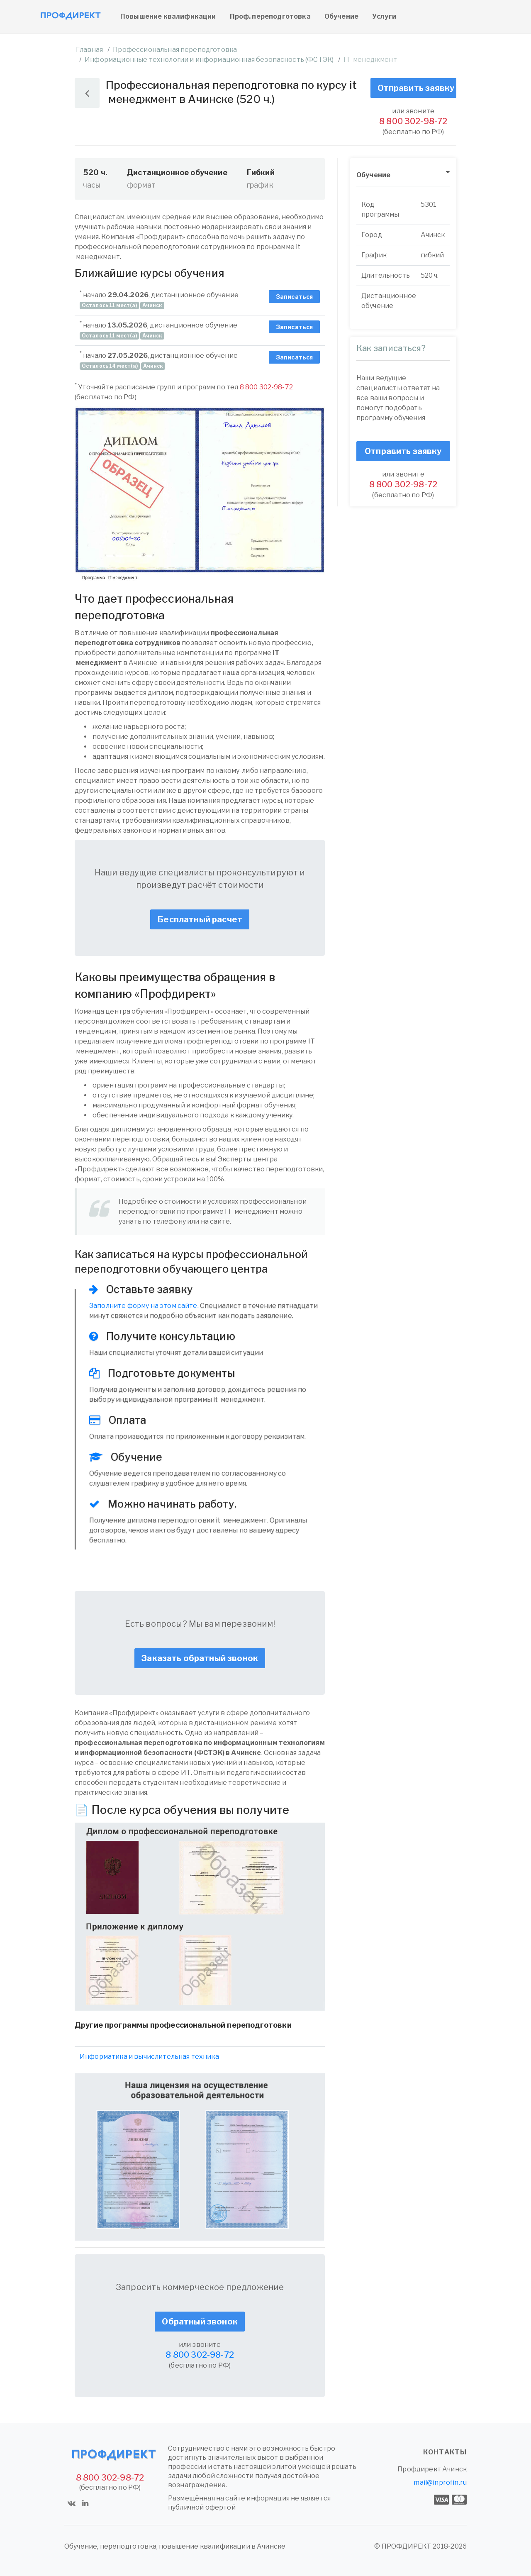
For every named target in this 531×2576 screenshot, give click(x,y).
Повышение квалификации (168, 16)
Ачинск (454, 2469)
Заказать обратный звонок (199, 1658)
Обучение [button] (373, 175)
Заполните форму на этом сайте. (144, 1306)
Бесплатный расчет (199, 919)
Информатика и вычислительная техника (149, 2056)
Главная (89, 50)
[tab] (403, 175)
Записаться (294, 296)
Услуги (384, 16)
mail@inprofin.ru (440, 2482)
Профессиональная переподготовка (175, 50)
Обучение (341, 16)
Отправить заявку (416, 88)
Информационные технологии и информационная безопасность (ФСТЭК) (209, 60)
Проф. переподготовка (270, 16)
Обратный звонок (199, 2322)
